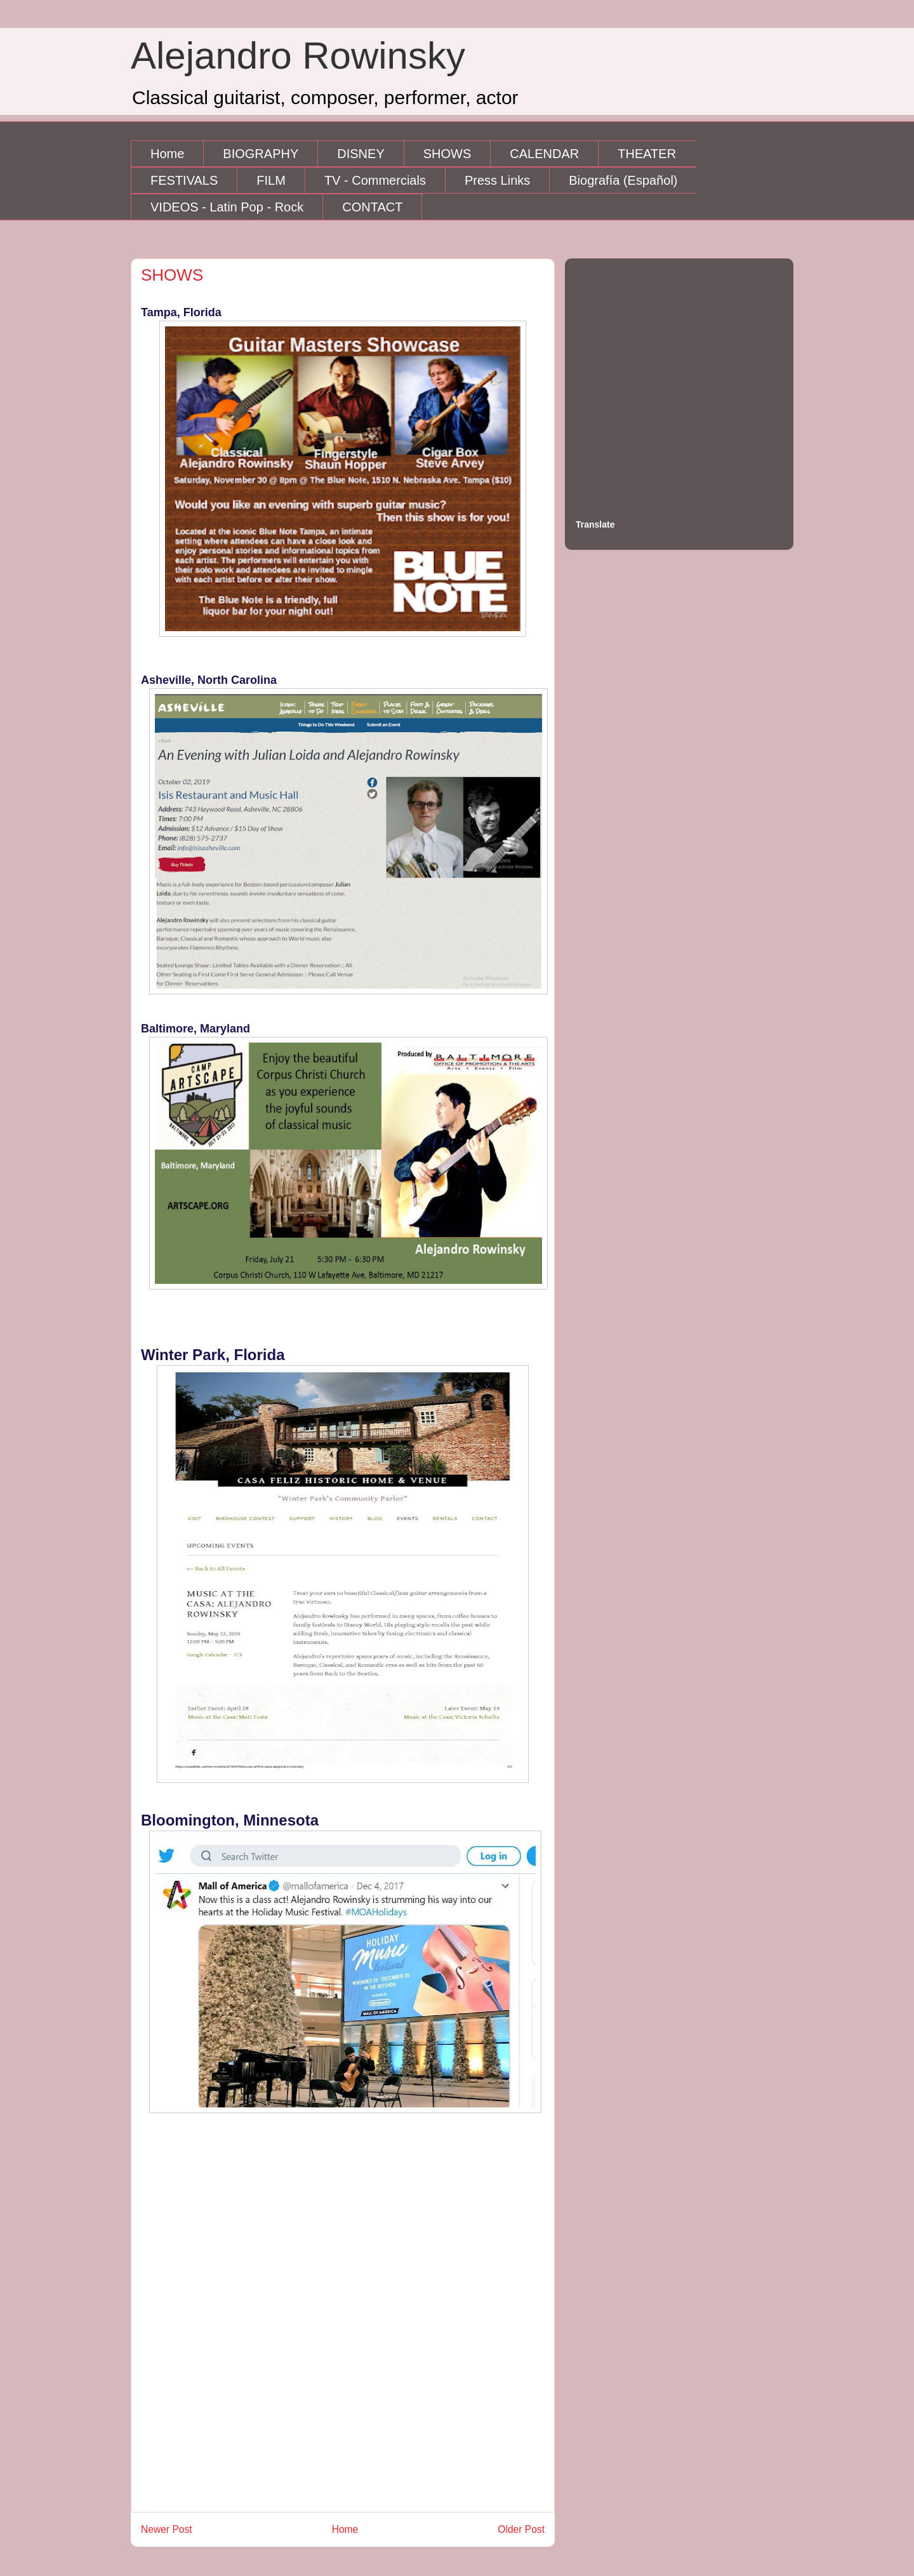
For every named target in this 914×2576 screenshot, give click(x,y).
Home (167, 154)
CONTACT (372, 207)
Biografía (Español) (623, 180)
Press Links (497, 180)
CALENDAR (544, 154)
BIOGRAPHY (260, 154)
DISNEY (360, 154)
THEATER (647, 154)
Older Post (521, 2529)
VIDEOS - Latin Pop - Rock (226, 207)
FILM (271, 180)
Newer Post (166, 2529)
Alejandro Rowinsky (298, 55)
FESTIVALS (184, 180)
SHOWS (447, 154)
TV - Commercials (375, 180)
